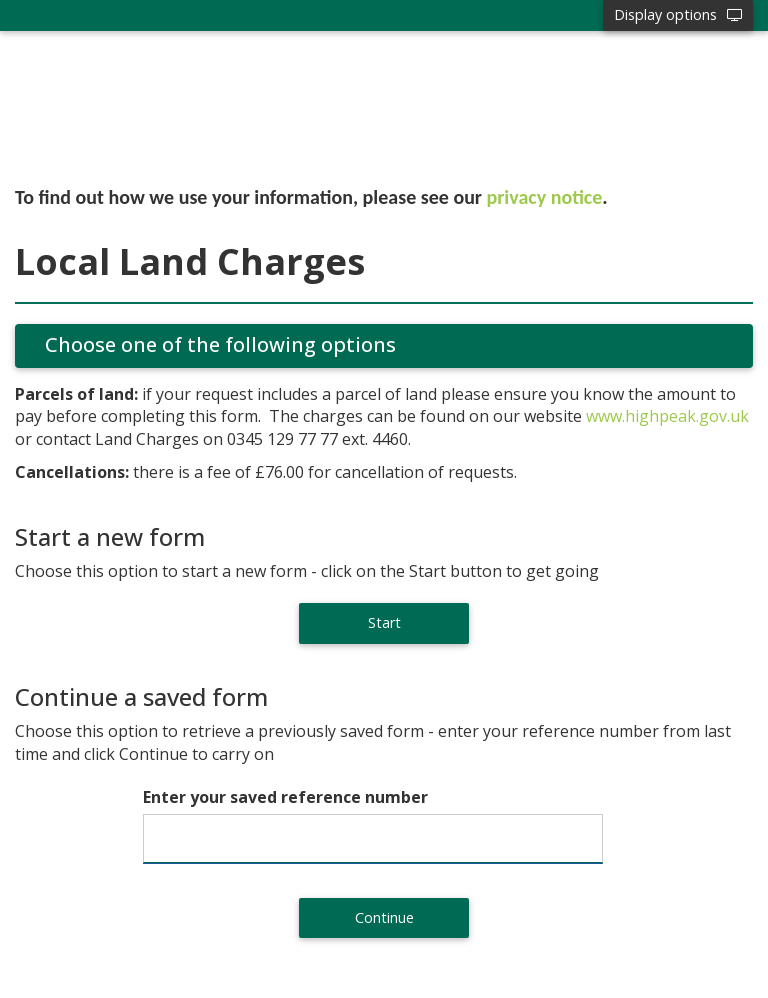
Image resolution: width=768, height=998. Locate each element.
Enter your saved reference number (285, 797)
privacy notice (545, 197)
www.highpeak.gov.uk (667, 416)
